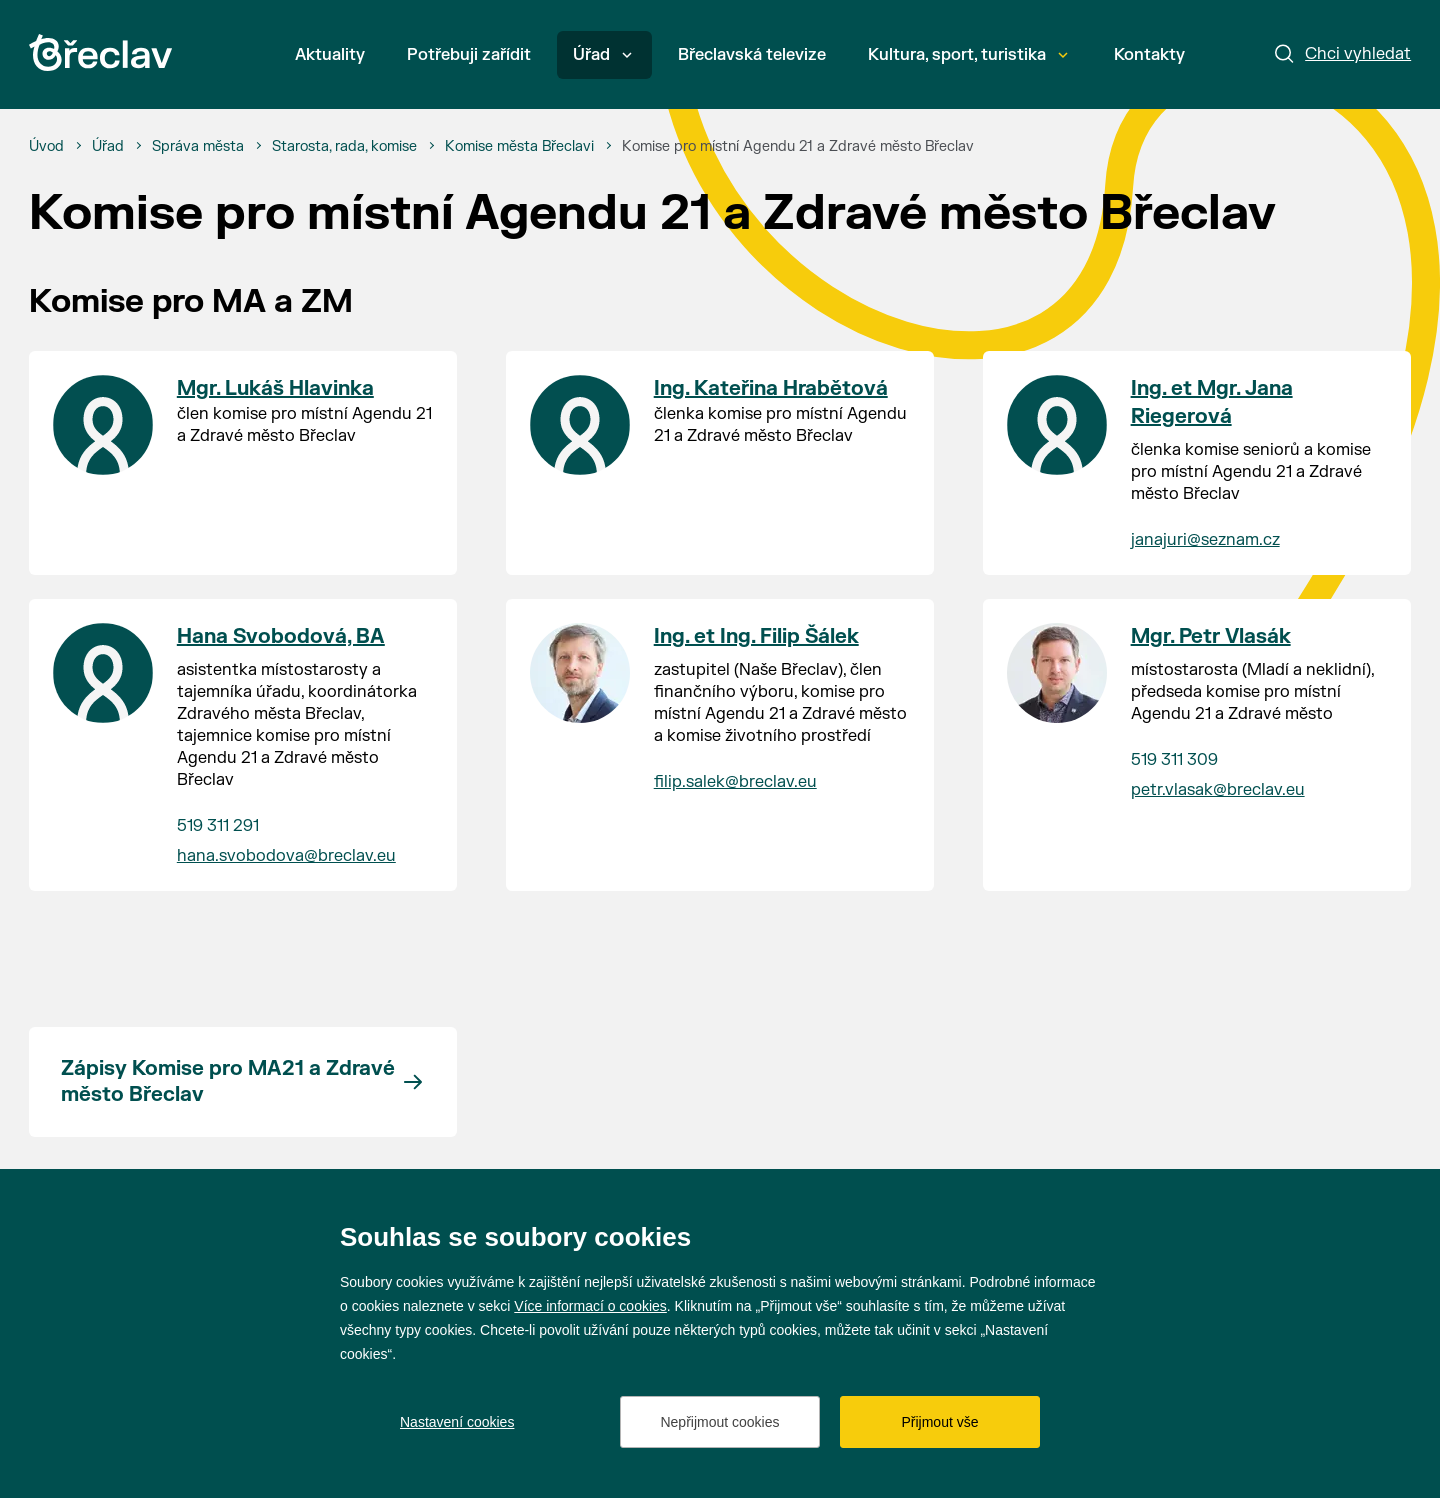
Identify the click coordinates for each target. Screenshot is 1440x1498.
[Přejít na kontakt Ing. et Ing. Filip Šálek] (580, 673)
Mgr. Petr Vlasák (1211, 636)
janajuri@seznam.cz (1205, 540)
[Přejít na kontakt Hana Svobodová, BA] (103, 673)
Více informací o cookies (590, 1306)
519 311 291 (218, 826)
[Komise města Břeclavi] (519, 147)
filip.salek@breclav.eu (735, 782)
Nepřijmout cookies (719, 1422)
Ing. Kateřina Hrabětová (771, 388)
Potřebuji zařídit (469, 55)
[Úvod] (46, 147)
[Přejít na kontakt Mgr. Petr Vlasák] (1057, 673)
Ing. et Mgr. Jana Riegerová (1212, 402)
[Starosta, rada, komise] (344, 147)
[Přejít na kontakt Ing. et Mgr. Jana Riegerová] (1057, 425)
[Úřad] (108, 147)
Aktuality (330, 55)
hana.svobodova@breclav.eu (286, 856)
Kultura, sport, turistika (968, 55)
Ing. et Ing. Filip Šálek (756, 636)
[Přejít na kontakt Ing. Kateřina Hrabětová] (580, 425)
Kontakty (1149, 55)
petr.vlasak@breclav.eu (1218, 790)
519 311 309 (1174, 760)
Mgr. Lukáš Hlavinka (275, 388)
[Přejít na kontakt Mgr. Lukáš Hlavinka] (103, 425)
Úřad (602, 55)
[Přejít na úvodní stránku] (100, 52)
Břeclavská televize (752, 55)
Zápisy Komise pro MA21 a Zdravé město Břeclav (228, 1081)
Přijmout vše (939, 1422)
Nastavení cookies (457, 1422)
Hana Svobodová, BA (281, 636)
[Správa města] (198, 147)
